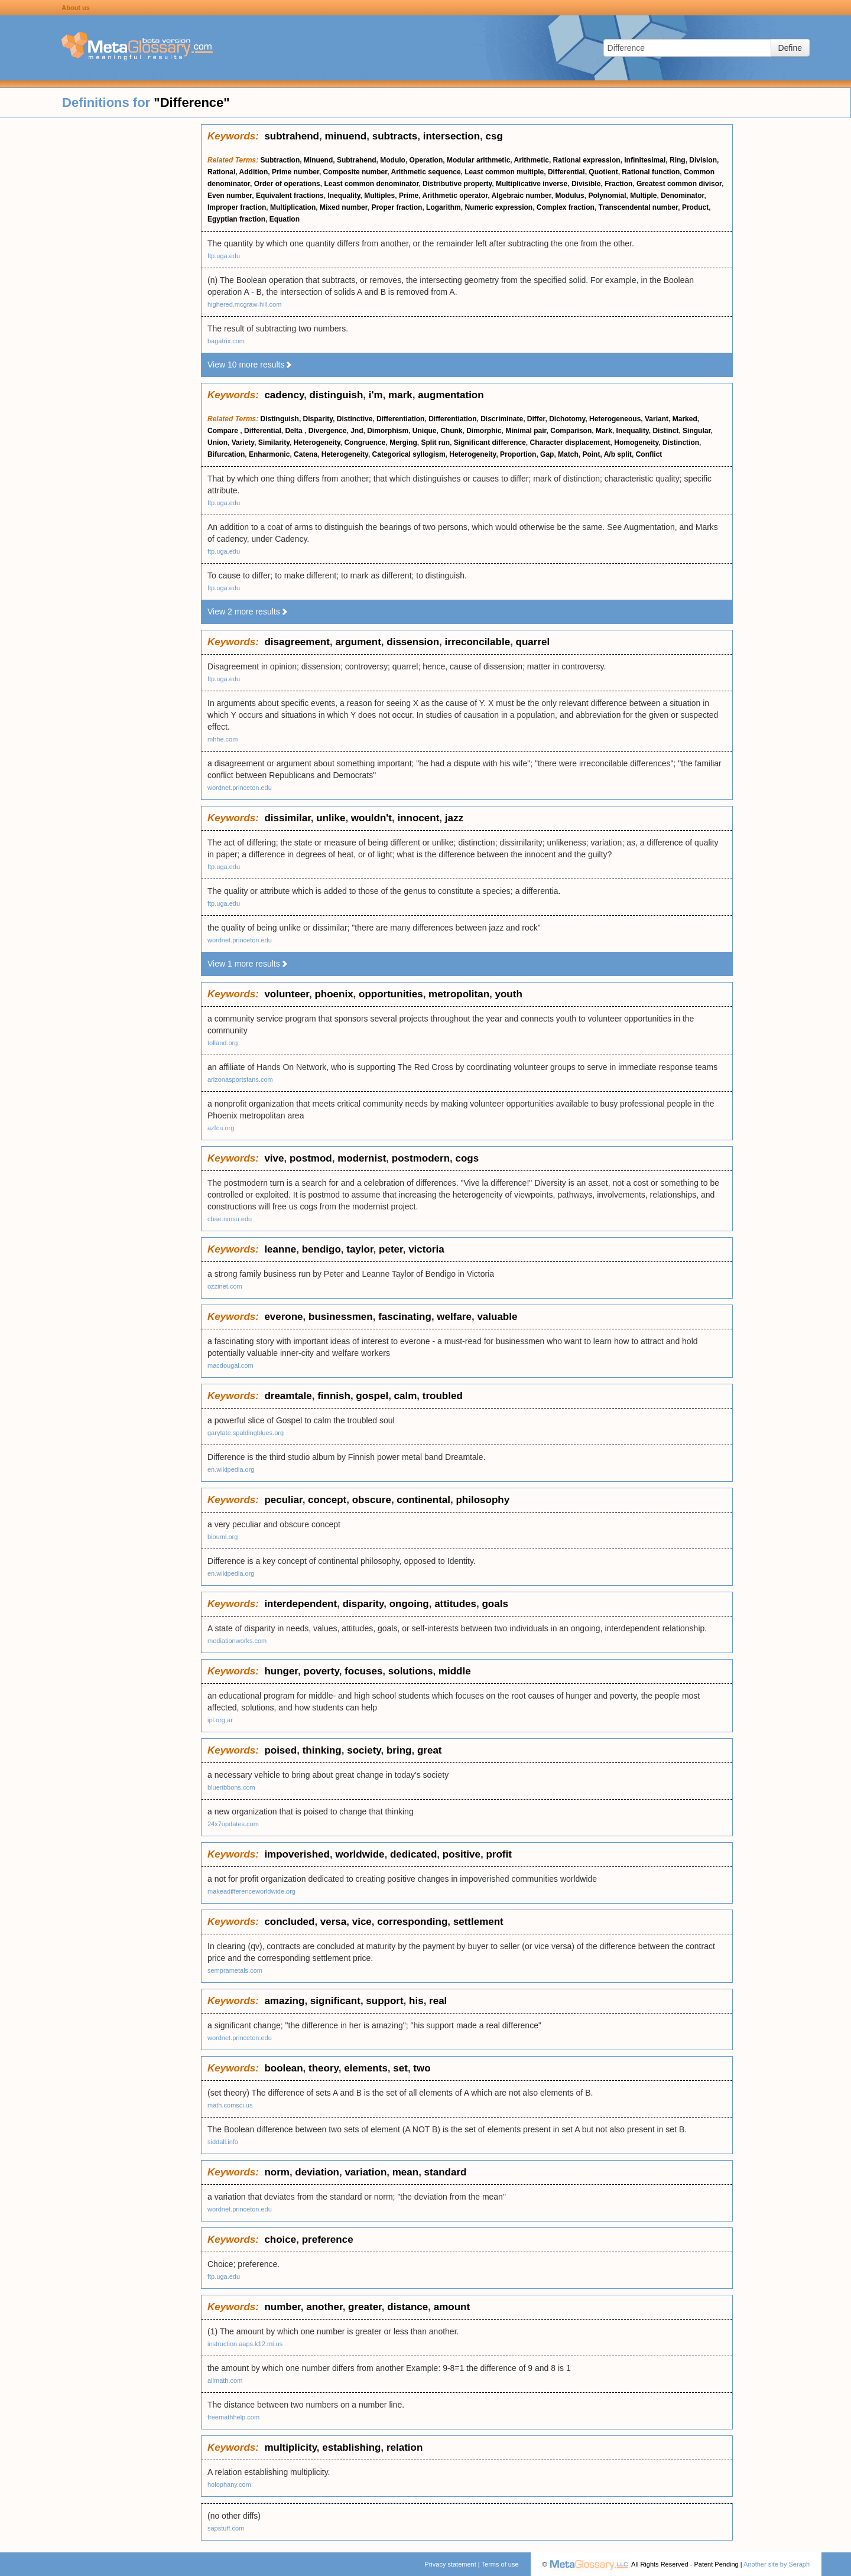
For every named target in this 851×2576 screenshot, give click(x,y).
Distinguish (280, 419)
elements (366, 2068)
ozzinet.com (224, 1286)
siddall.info (222, 2141)
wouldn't (371, 818)
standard (445, 2172)
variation (365, 2172)
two (421, 2068)
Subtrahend (356, 160)
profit (498, 1854)
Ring (678, 160)
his (416, 2000)
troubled (443, 1395)
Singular (696, 431)
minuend (345, 136)
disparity (363, 1603)
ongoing (409, 1603)
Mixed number (344, 207)
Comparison (571, 431)
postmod (311, 1158)
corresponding (412, 1921)
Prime (408, 195)
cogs (467, 1158)
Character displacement (570, 442)
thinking (322, 1750)
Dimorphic (483, 431)
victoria (426, 1249)
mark (400, 395)
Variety (243, 442)
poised (280, 1750)
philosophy (482, 1499)
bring (399, 1750)
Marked (685, 419)
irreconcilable (478, 642)
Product (695, 207)
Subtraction (280, 160)
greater (365, 2306)
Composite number (355, 172)
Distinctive (355, 419)
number (282, 2306)
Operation (426, 160)
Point (591, 454)
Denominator (682, 195)
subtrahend (291, 136)
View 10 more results (250, 364)
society (364, 1750)
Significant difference (490, 442)
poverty (321, 1671)
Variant (656, 419)
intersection (451, 136)
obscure (371, 1499)
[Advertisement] (100, 301)
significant (335, 2000)
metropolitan (458, 994)
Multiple (643, 195)
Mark (604, 431)
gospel (372, 1395)
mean (405, 2172)
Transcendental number (638, 207)
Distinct (665, 431)
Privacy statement (450, 2564)
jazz (454, 818)
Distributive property (457, 184)
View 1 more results (247, 963)
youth (508, 994)
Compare (223, 431)
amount (452, 2306)
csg (493, 136)
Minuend (318, 160)
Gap (547, 454)
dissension (412, 642)
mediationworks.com (237, 1640)
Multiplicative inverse (531, 184)
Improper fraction (236, 207)
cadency (284, 395)
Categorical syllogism (409, 454)
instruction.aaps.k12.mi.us (244, 2343)
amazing (284, 2000)
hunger (281, 1671)
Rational (221, 172)
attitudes (455, 1603)
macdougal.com (230, 1365)
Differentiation (400, 419)
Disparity (318, 419)
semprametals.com (234, 1970)
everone (283, 1316)
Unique (424, 431)
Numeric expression (498, 207)
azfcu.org (220, 1127)
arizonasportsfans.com (240, 1079)
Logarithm (443, 207)
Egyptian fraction (236, 219)
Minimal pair (525, 431)
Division (703, 160)
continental (423, 1499)
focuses (363, 1671)
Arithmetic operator (455, 195)
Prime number (295, 172)
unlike (330, 818)
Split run (435, 442)
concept (327, 1499)
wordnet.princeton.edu (239, 787)
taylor (359, 1249)
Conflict (649, 454)
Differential (566, 172)
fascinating (404, 1316)
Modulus (569, 195)
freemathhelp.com (233, 2417)
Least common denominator (371, 184)
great (429, 1750)
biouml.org (222, 1536)
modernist (361, 1158)
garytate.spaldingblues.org (245, 1432)
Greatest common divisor (679, 184)
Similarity (274, 442)
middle (455, 1671)
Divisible (585, 184)
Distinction (680, 442)
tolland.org (222, 1042)
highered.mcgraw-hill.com (244, 304)
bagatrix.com (226, 340)
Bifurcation (226, 454)
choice (280, 2239)
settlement (478, 1921)
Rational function (651, 172)
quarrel (533, 642)
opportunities (391, 994)
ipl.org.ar (220, 1719)
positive (461, 1854)
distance (407, 2306)
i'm (376, 395)
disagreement (297, 642)
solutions (410, 1671)
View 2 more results (247, 611)
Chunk (451, 431)
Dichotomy (567, 419)
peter (391, 1249)
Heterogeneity (317, 442)
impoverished (297, 1854)
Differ (536, 419)
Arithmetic (531, 160)
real (438, 2000)
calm (405, 1395)
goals (495, 1603)
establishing (351, 2447)
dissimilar (287, 818)
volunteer (286, 994)
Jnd (356, 431)
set (400, 2068)
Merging (403, 442)
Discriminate (501, 419)
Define (790, 48)
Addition (253, 172)
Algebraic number (521, 195)
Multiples (379, 195)
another (324, 2306)
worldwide (359, 1854)
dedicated (413, 1854)
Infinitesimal (644, 160)
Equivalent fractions (290, 195)
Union (217, 442)
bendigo (321, 1249)
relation (404, 2447)
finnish (333, 1395)
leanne (280, 1249)
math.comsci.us (229, 2105)
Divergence (327, 431)
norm (277, 2172)
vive (274, 1158)
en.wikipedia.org (231, 1469)
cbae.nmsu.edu (229, 1218)
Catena (305, 454)
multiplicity (290, 2447)
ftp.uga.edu (223, 255)
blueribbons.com (231, 1787)
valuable (497, 1316)
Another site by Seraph (776, 2564)
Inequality (343, 195)
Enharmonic (269, 454)
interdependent (300, 1603)
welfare (454, 1316)
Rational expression (587, 160)
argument (358, 642)
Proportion (518, 454)
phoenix (333, 994)
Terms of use (500, 2564)
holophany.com (229, 2484)
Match (568, 454)
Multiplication (293, 207)
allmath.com (224, 2380)
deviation (317, 2172)
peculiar (283, 1499)
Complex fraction (566, 207)
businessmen (340, 1316)
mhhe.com (222, 739)
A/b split (618, 454)
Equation (284, 219)
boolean (283, 2068)
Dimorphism (387, 431)
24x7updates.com (233, 1823)
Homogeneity (636, 442)
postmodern (421, 1158)
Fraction (618, 184)
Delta (294, 431)
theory (323, 2068)
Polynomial (607, 195)
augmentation (450, 395)
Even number (229, 195)
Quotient (603, 172)
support (384, 2000)
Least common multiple (504, 172)
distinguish (336, 395)
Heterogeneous (615, 419)
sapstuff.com (225, 2528)
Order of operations (287, 184)
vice (362, 1921)
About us (75, 7)
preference (327, 2239)
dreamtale (287, 1395)
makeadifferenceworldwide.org (251, 1891)
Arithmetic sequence (426, 172)
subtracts (395, 136)
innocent (418, 818)
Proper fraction (396, 207)
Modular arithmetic (478, 160)
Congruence (364, 442)
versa (333, 1921)
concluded (289, 1921)
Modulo (392, 160)
